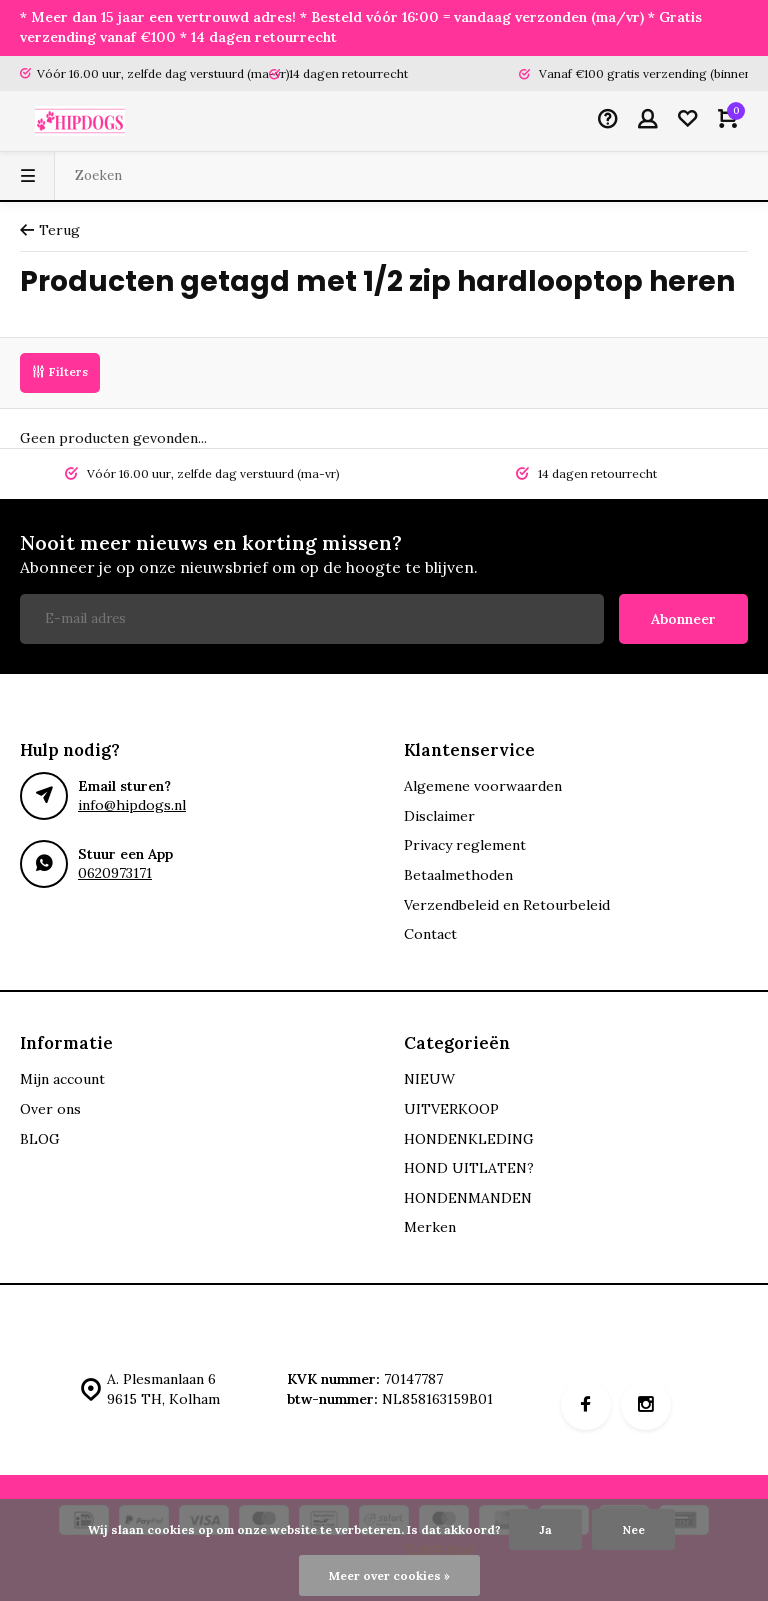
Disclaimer (439, 816)
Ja (545, 1529)
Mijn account (62, 1079)
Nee (633, 1529)
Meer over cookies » (389, 1575)
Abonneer (683, 619)
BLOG (40, 1139)
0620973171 (115, 873)
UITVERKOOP (451, 1109)
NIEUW (429, 1079)
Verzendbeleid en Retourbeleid (507, 905)
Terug (50, 230)
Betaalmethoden (458, 875)
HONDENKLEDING (469, 1139)
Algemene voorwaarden (483, 786)
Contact (430, 934)
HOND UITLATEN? (469, 1168)
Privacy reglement (465, 845)
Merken (430, 1227)
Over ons (50, 1109)
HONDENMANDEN (468, 1198)
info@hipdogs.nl (132, 805)
